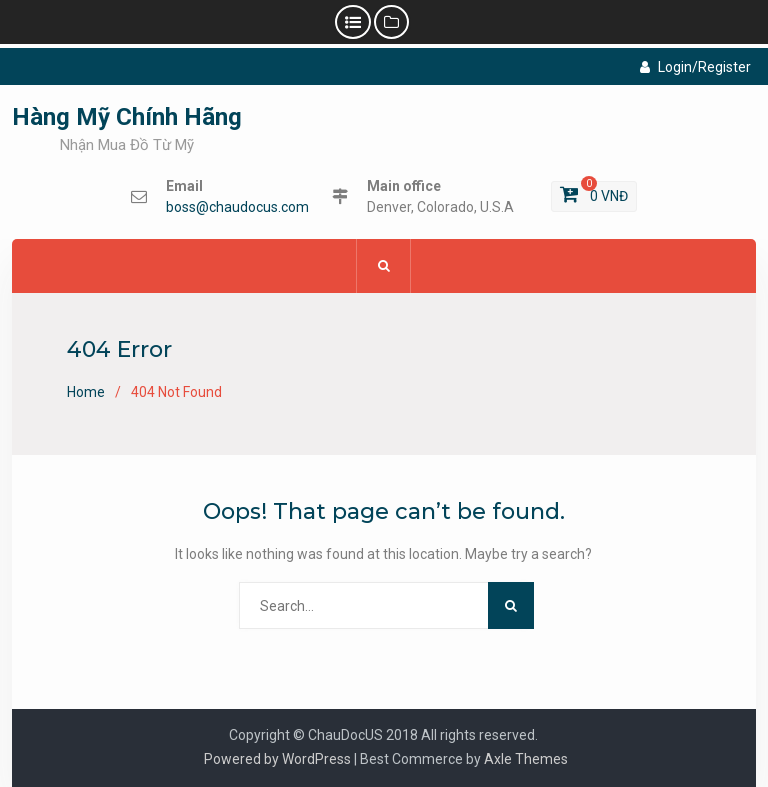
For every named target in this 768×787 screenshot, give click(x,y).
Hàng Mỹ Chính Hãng (127, 117)
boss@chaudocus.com (237, 207)
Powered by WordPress (277, 759)
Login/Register (695, 67)
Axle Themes (526, 759)
